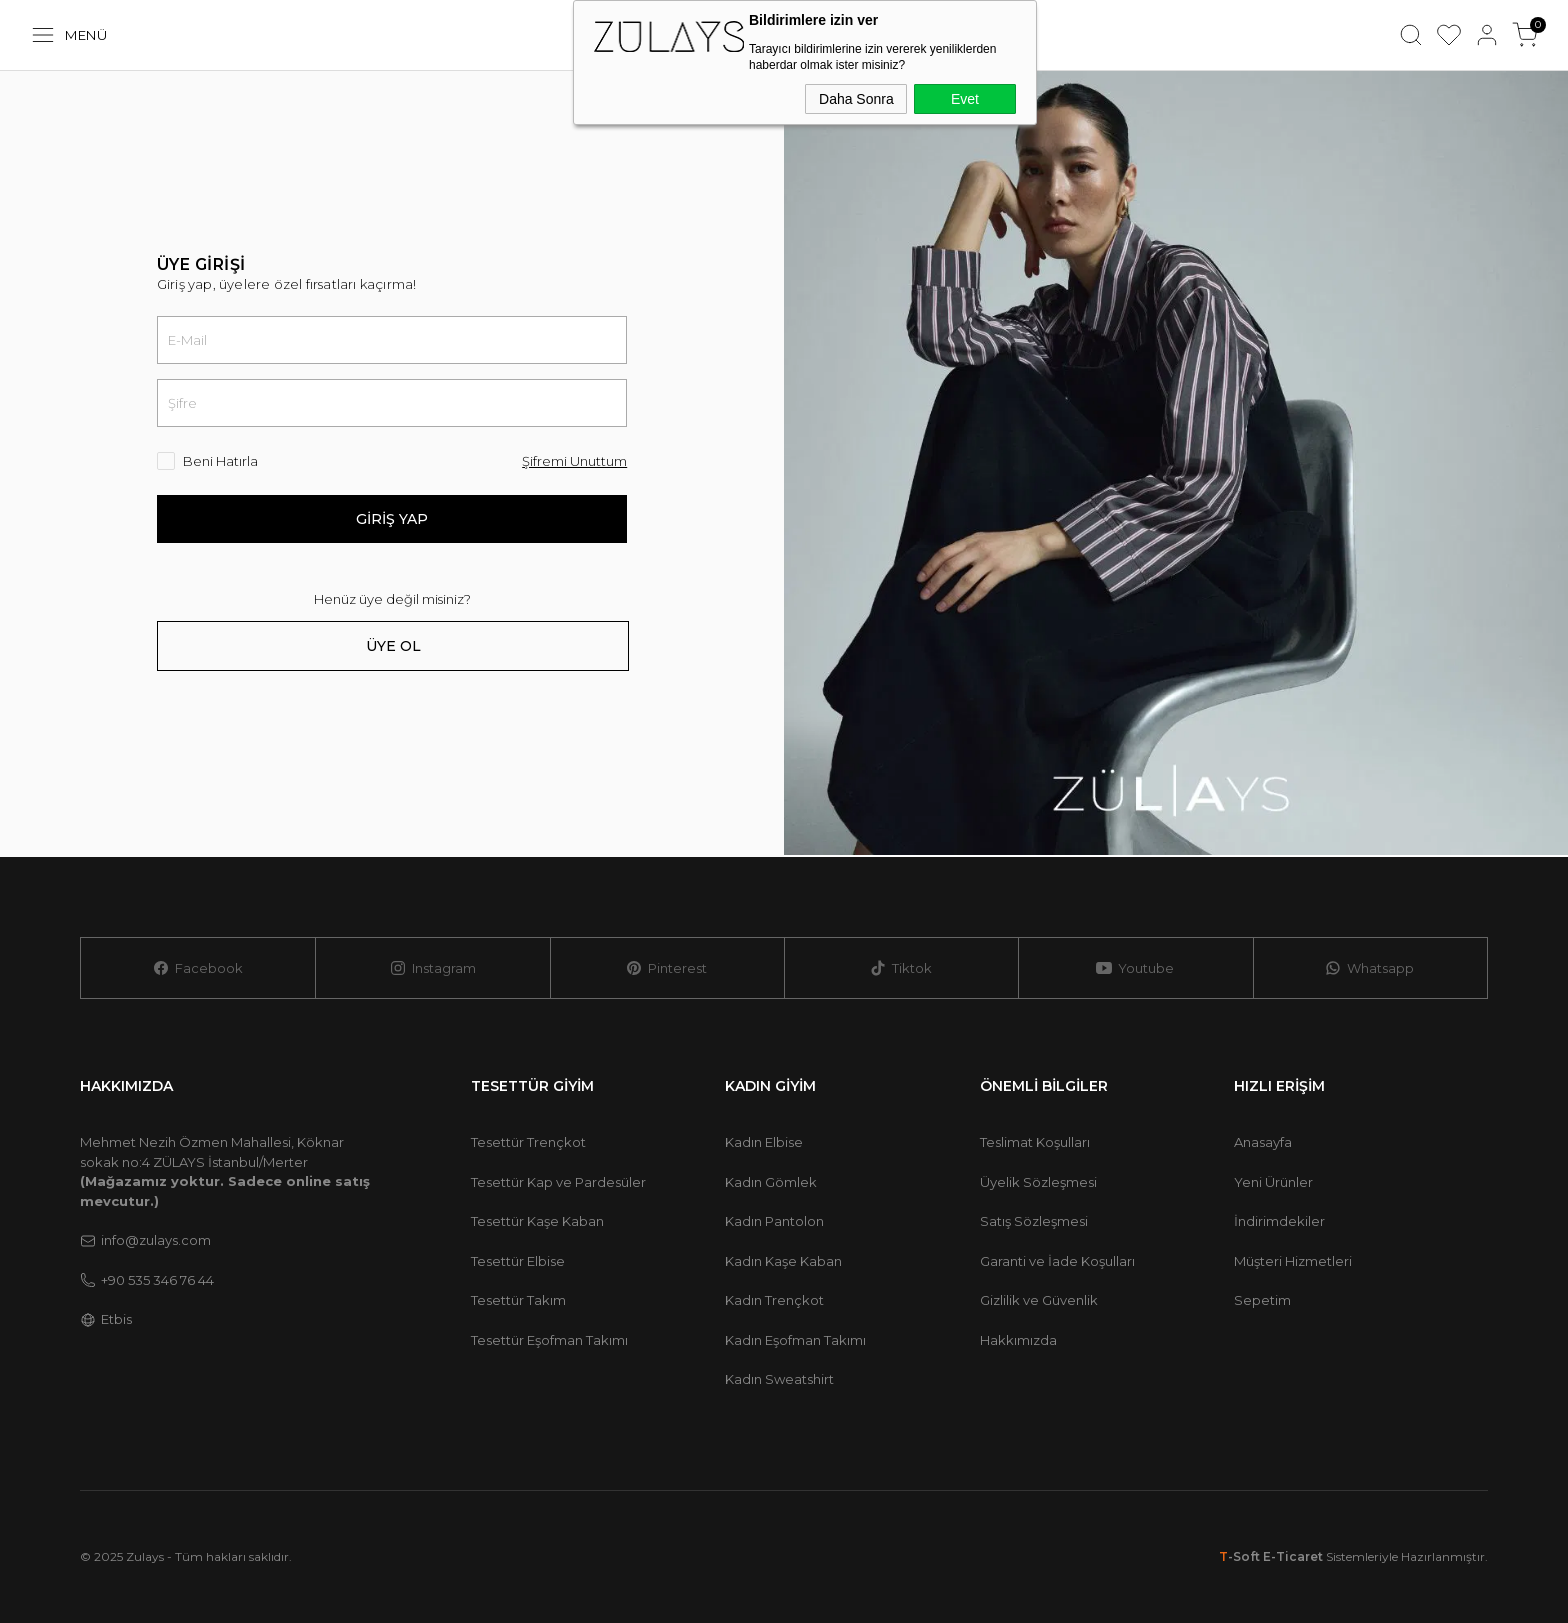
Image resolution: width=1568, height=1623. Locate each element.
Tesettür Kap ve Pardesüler (558, 1182)
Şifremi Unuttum (574, 461)
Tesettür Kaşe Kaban (537, 1221)
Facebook (198, 968)
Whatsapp (1369, 968)
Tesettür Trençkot (528, 1142)
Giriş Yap (392, 519)
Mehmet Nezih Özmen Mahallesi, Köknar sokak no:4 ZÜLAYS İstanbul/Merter (225, 1171)
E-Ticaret (1293, 1556)
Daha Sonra (856, 99)
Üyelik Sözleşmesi (1038, 1182)
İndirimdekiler (1279, 1221)
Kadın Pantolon (774, 1221)
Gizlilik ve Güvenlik (1039, 1300)
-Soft (1241, 1556)
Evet (965, 99)
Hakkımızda (1018, 1340)
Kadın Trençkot (774, 1300)
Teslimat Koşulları (1035, 1142)
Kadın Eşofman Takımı (795, 1340)
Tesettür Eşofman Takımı (549, 1340)
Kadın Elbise (764, 1142)
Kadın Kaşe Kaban (783, 1261)
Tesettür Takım (518, 1300)
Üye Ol (393, 646)
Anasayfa (1263, 1142)
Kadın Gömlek (771, 1182)
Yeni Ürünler (1273, 1182)
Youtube (1135, 968)
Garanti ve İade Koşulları (1057, 1261)
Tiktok (901, 968)
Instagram (433, 968)
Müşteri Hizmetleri (1293, 1261)
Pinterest (666, 968)
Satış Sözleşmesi (1034, 1221)
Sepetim (1262, 1300)
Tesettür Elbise (518, 1261)
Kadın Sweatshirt (779, 1379)
